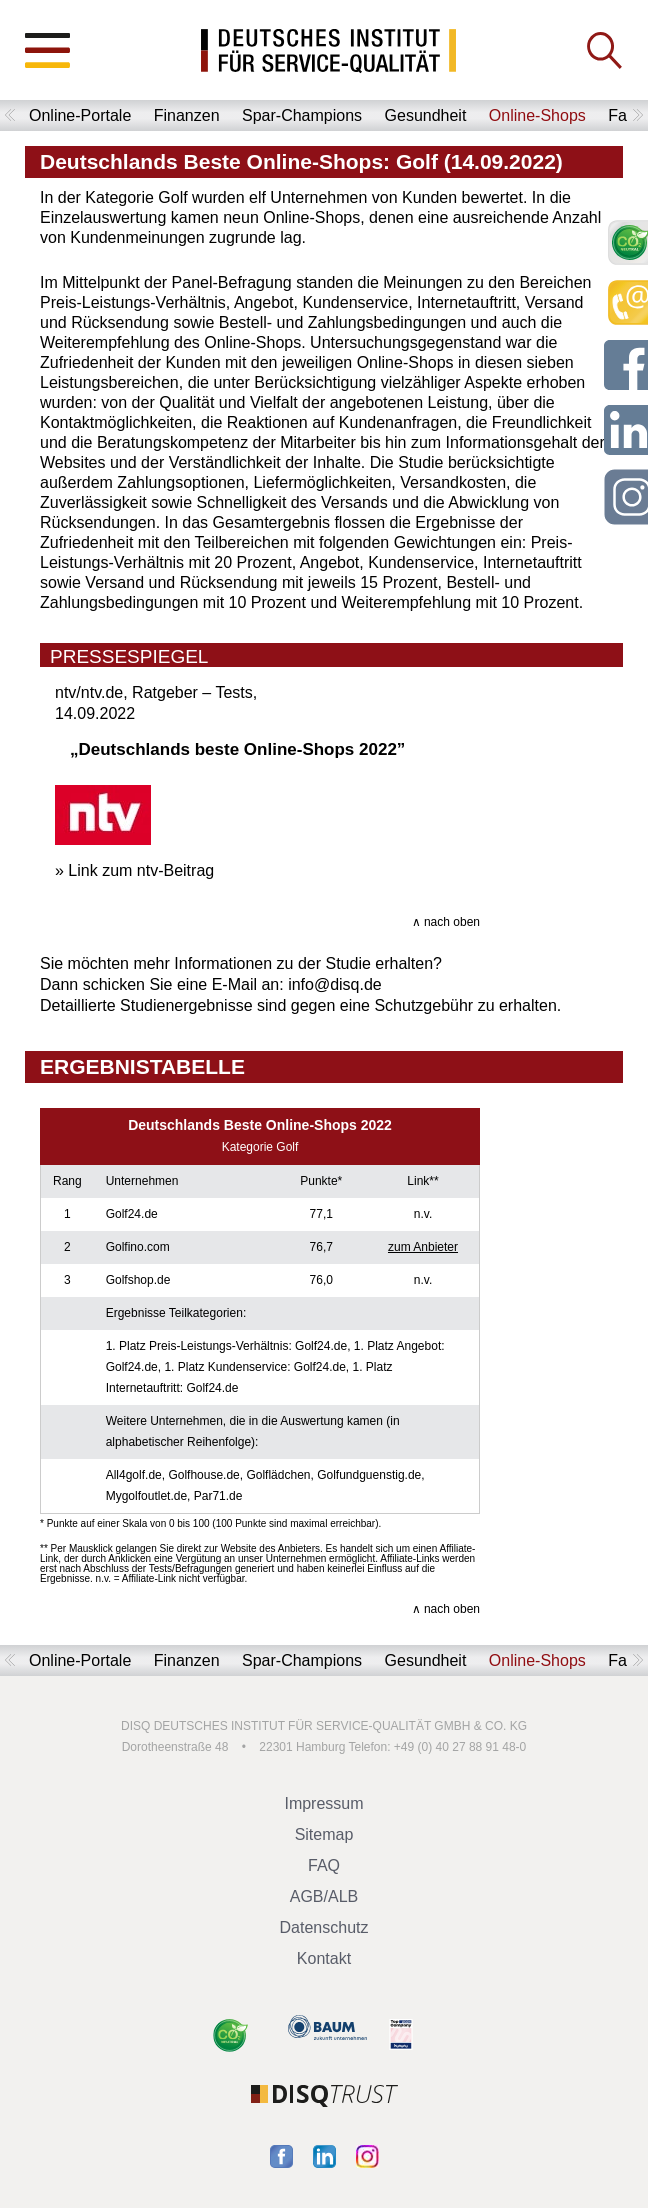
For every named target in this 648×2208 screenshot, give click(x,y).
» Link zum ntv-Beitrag (134, 870)
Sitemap (324, 1834)
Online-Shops (537, 115)
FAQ (324, 1865)
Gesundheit (426, 115)
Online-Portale (80, 115)
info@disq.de (335, 984)
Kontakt (324, 1958)
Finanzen (187, 115)
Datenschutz (324, 1927)
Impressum (323, 1803)
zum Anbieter (423, 1247)
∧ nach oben (446, 922)
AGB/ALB (324, 1896)
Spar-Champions (302, 115)
